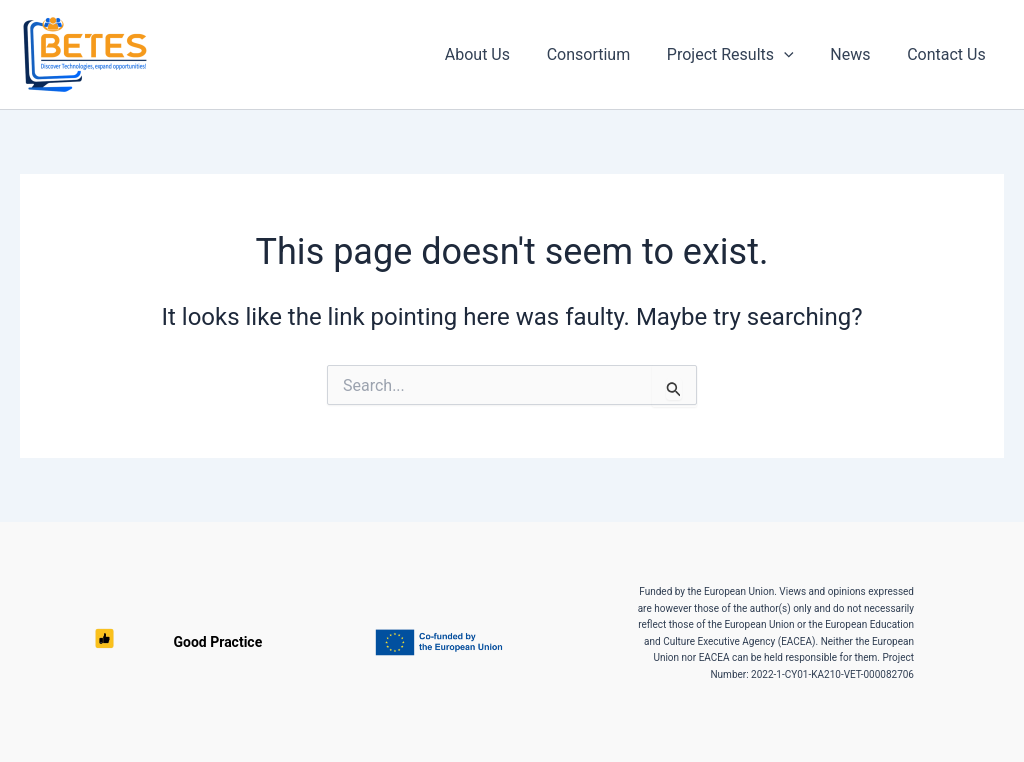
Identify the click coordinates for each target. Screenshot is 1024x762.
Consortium (605, 54)
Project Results (742, 55)
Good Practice (104, 642)
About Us (498, 54)
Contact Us (948, 54)
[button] (796, 55)
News (857, 54)
